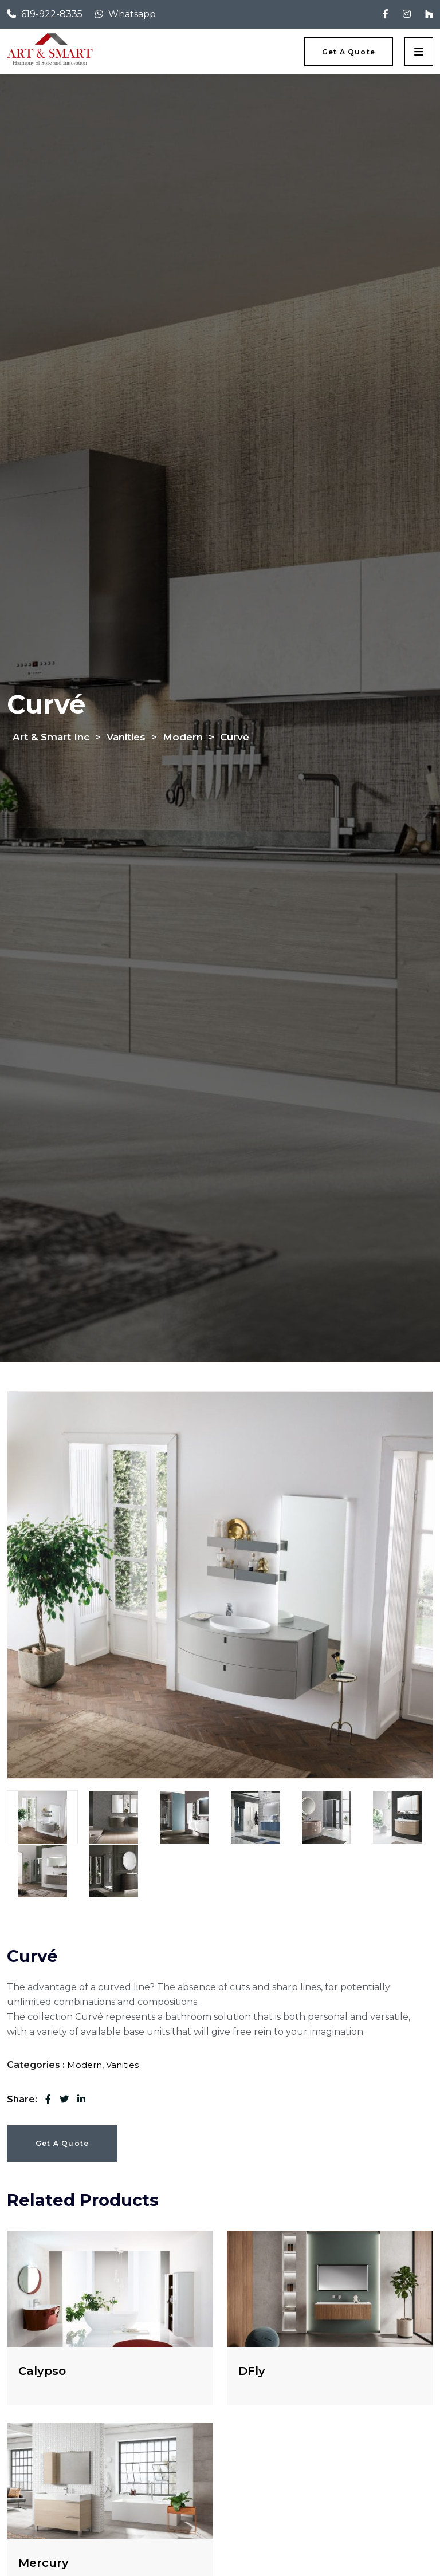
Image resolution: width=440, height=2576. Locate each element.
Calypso (42, 2371)
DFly (251, 2371)
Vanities (122, 2064)
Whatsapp (132, 14)
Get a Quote (62, 2143)
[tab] (42, 1817)
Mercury (43, 2563)
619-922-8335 (51, 14)
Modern (84, 2064)
